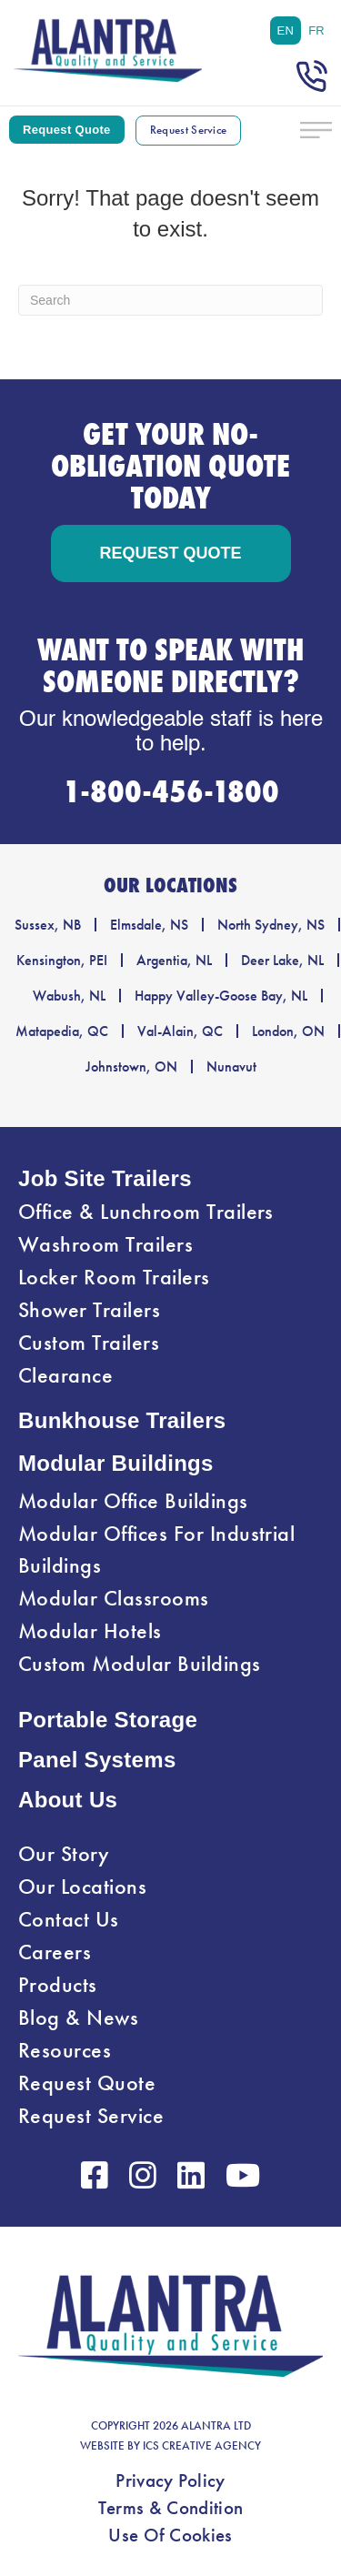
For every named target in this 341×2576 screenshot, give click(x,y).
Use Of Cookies (170, 2535)
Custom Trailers (88, 1342)
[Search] (170, 300)
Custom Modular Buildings (139, 1663)
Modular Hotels (90, 1631)
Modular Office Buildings (133, 1501)
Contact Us (68, 1919)
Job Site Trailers (105, 1178)
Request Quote (86, 2083)
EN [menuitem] (286, 30)
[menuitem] (286, 30)
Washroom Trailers (105, 1244)
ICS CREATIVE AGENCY (202, 2446)
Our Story (63, 1854)
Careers (54, 1952)
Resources (64, 2050)
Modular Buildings (116, 1463)
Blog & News (78, 2017)
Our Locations (82, 1886)
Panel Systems (97, 1759)
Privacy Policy (170, 2480)
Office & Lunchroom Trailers (146, 1211)
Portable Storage (107, 1719)
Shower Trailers (89, 1310)
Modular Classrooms (113, 1598)
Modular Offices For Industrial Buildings (156, 1549)
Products (57, 1984)
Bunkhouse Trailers (122, 1420)
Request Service (91, 2115)
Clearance (65, 1375)
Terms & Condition (170, 2508)
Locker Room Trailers (114, 1277)
